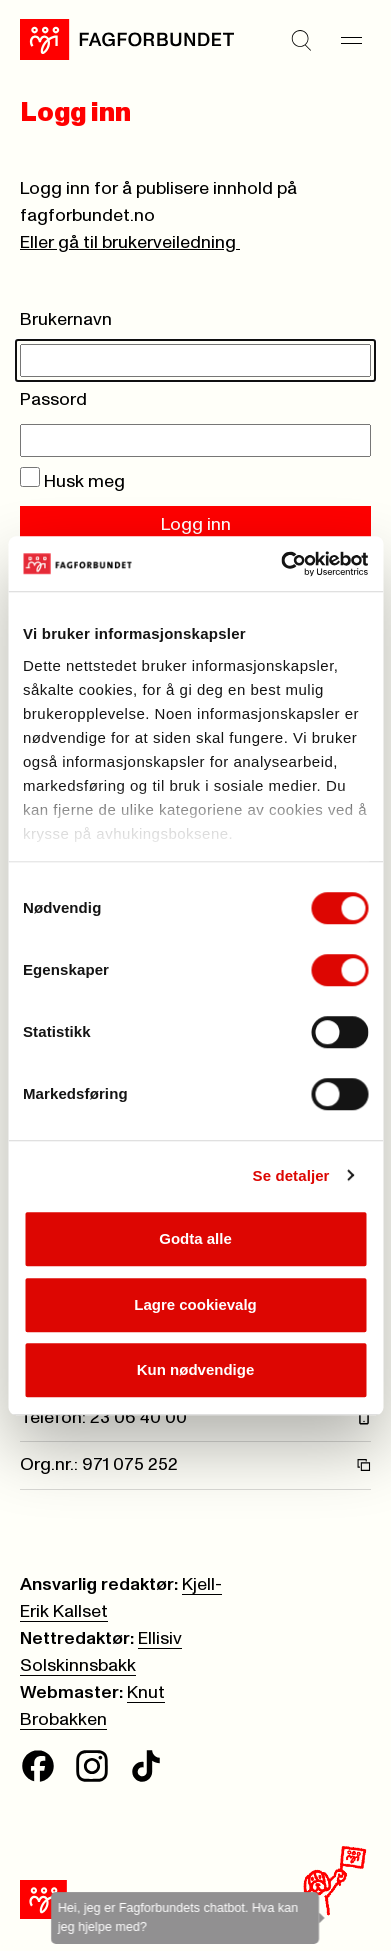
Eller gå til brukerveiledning (130, 243)
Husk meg (72, 482)
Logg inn (196, 525)
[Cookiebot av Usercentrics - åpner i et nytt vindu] (281, 564)
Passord (53, 400)
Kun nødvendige (196, 1369)
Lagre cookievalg (195, 1304)
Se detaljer (291, 1175)
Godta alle (195, 1238)
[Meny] (351, 40)
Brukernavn (66, 320)
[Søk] (301, 40)
